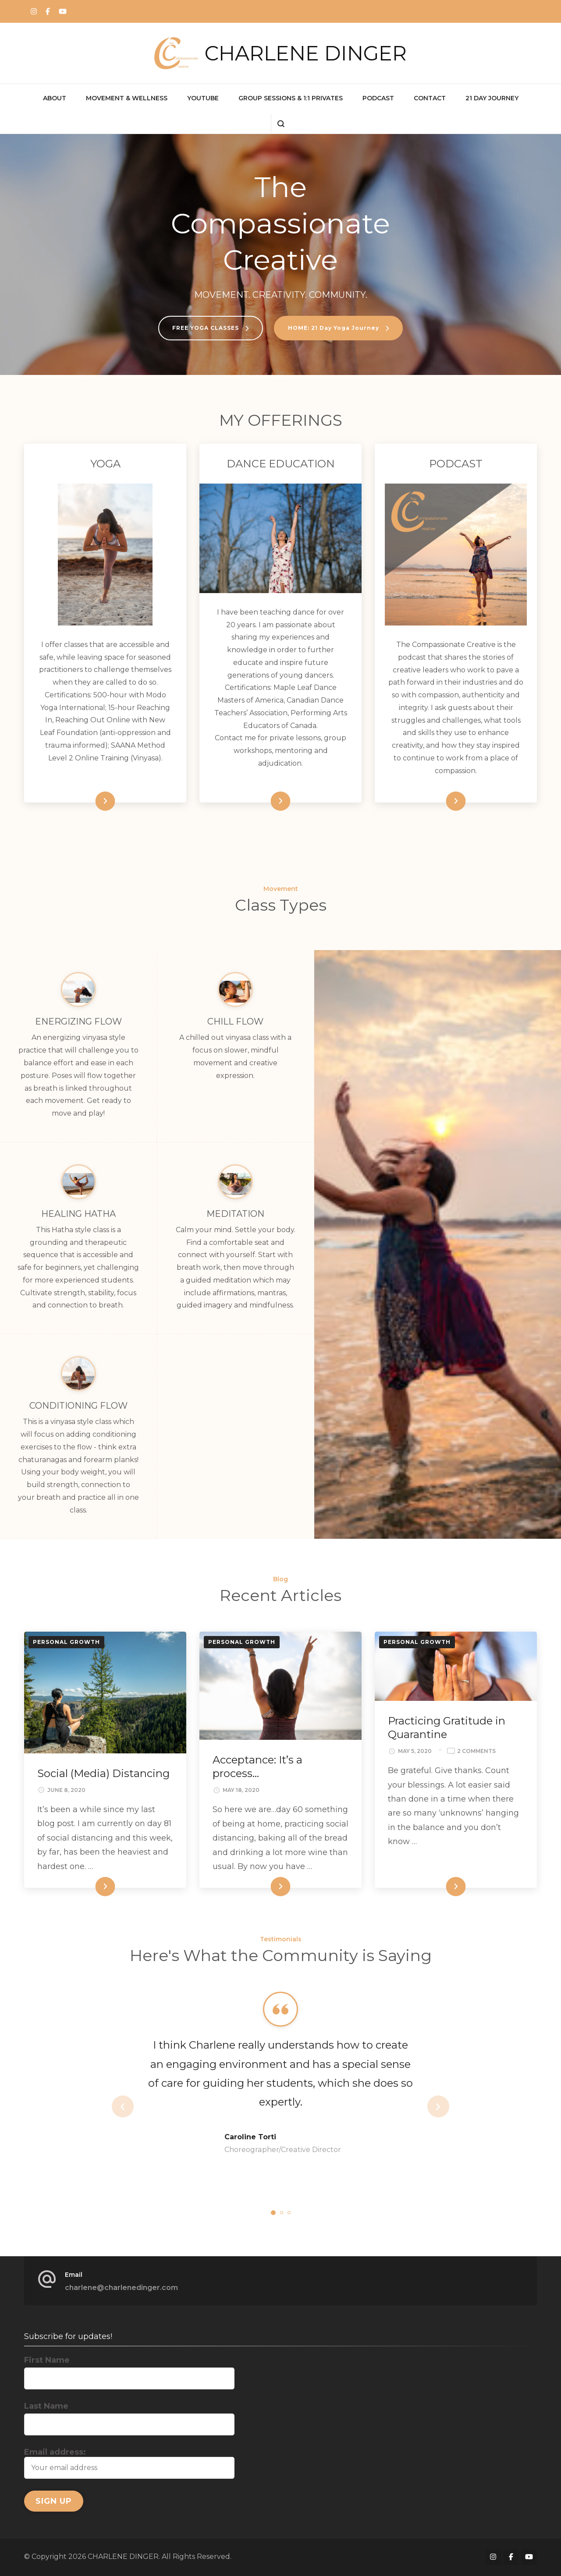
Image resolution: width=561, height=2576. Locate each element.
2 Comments (476, 1751)
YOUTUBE (203, 98)
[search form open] (281, 124)
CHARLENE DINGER (306, 53)
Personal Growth (66, 1642)
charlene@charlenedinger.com (121, 2287)
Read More (90, 801)
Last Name (46, 2406)
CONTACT (430, 98)
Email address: (129, 2463)
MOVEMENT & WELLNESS (126, 98)
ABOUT (54, 98)
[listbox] (280, 2106)
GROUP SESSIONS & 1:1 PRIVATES (290, 98)
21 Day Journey (491, 98)
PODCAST (378, 98)
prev (123, 2106)
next (438, 2106)
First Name (47, 2360)
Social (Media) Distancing (103, 1773)
